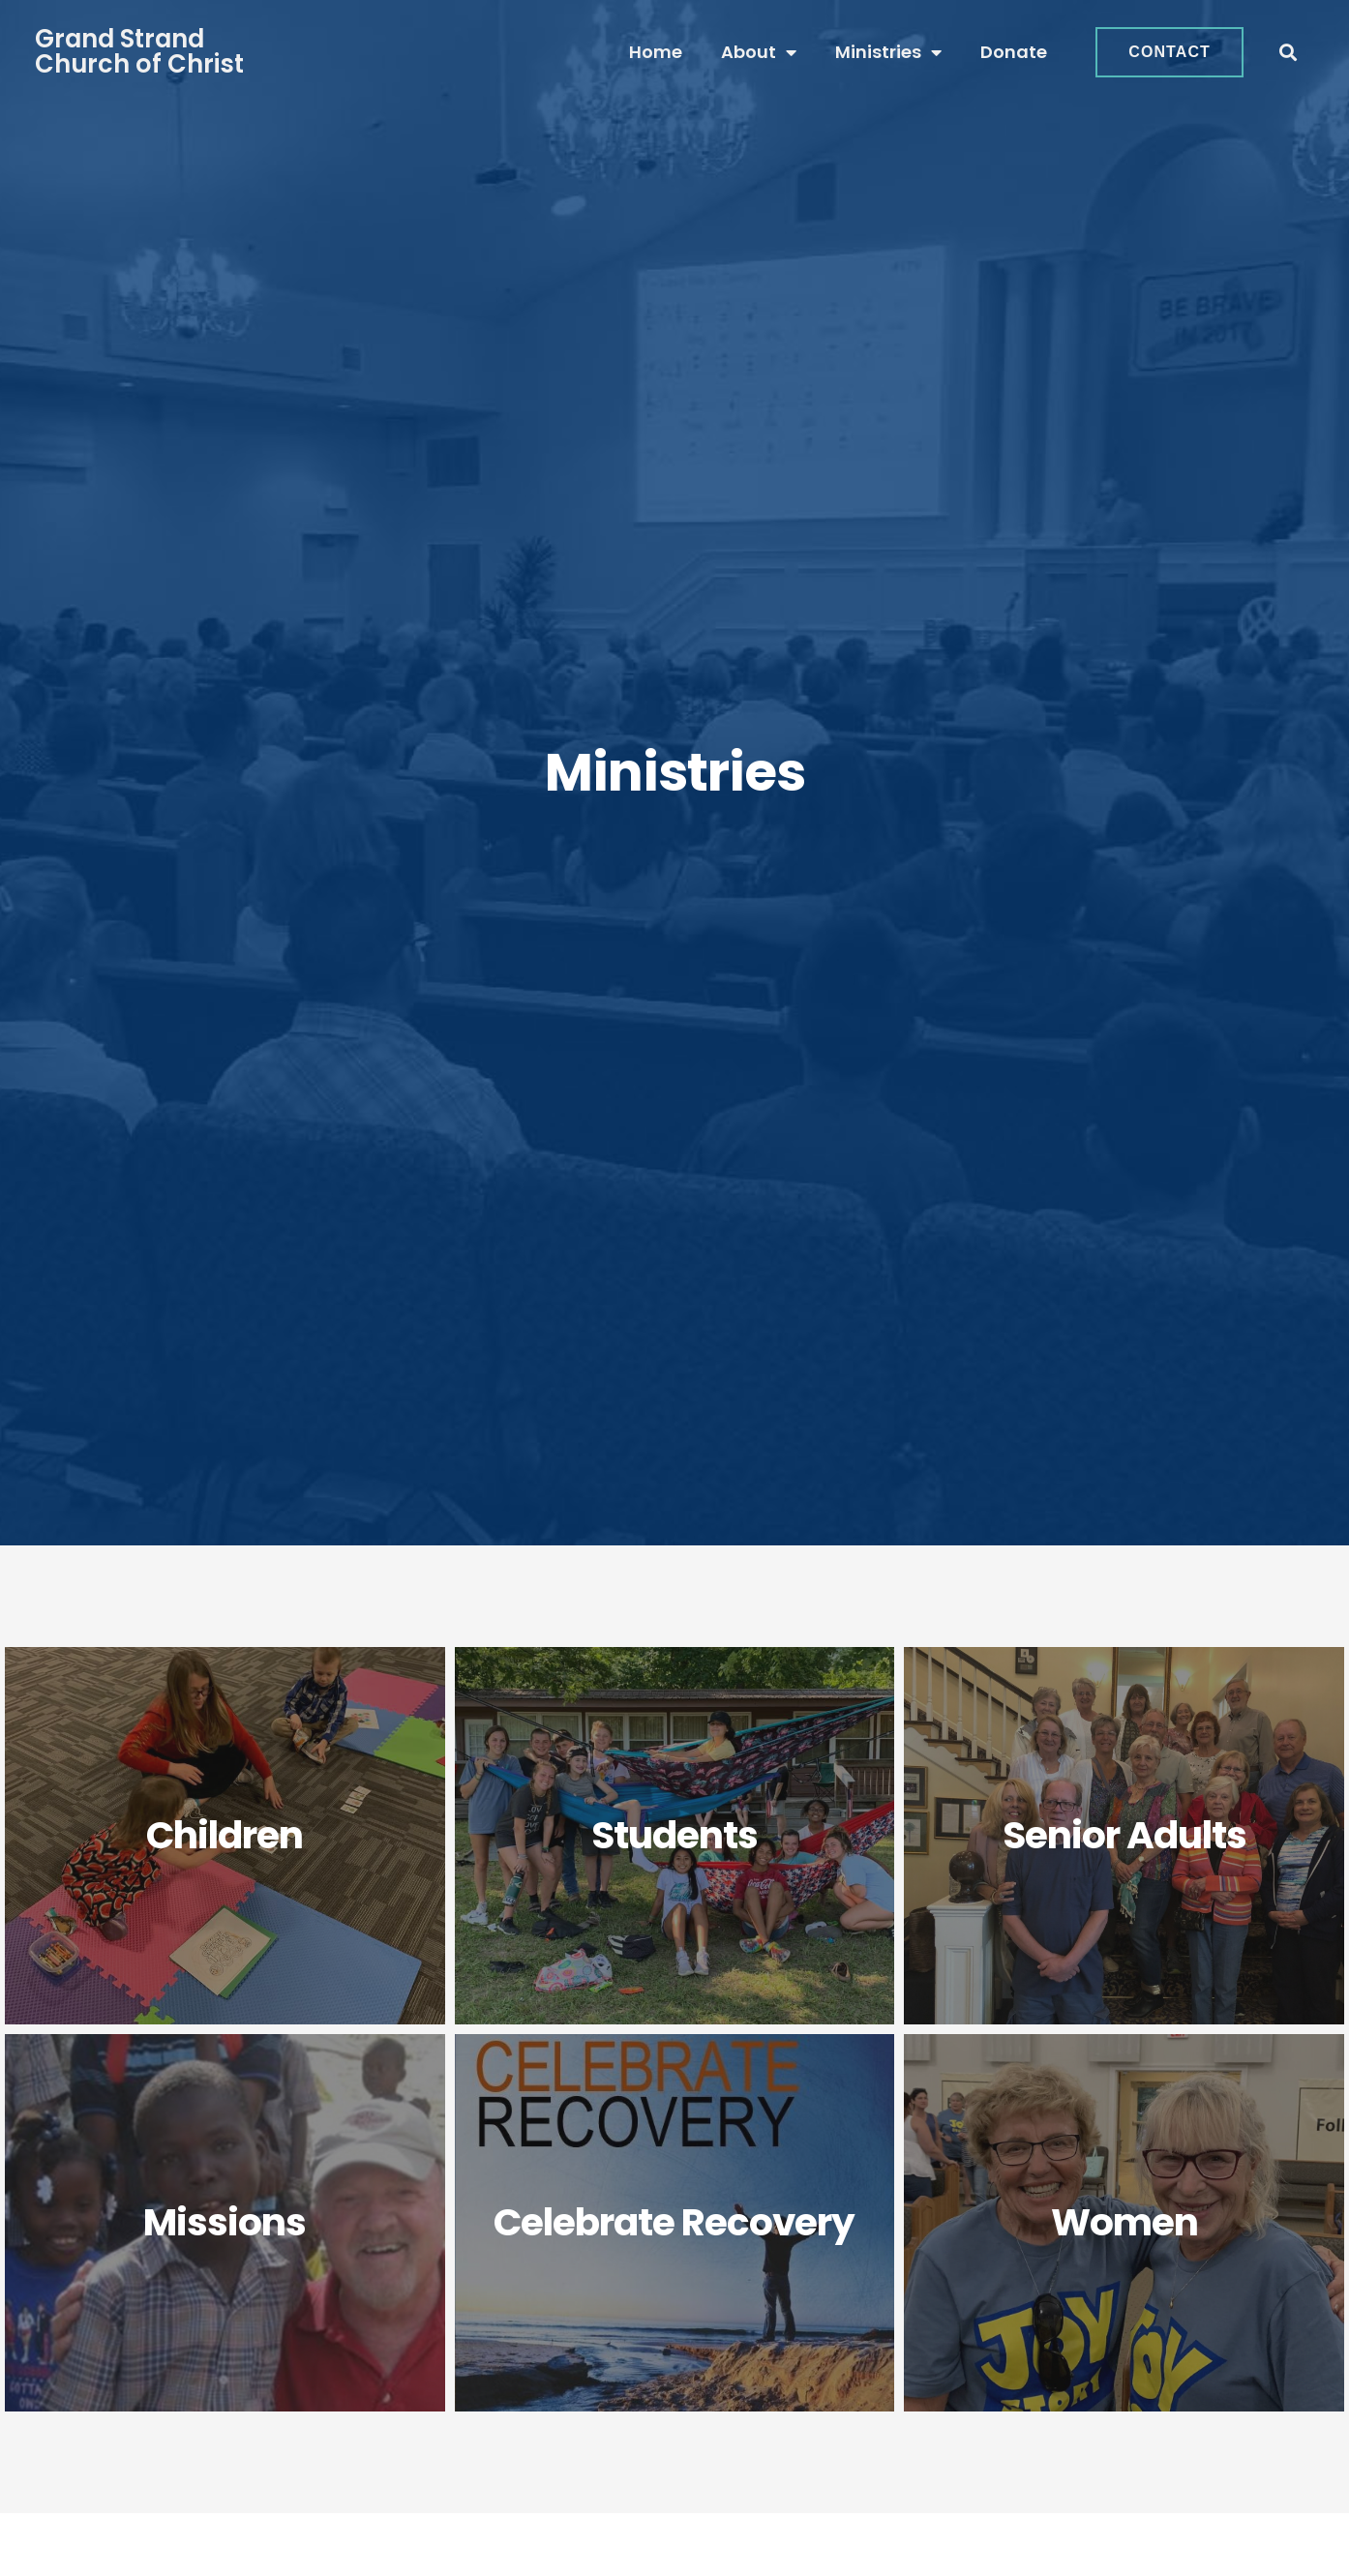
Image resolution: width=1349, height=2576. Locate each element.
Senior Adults (1124, 1835)
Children (224, 1835)
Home (655, 52)
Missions (224, 2222)
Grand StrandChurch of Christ (139, 51)
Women (1124, 2222)
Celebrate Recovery (674, 2222)
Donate (1013, 52)
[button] (1288, 53)
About (758, 52)
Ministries (888, 52)
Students (674, 1835)
